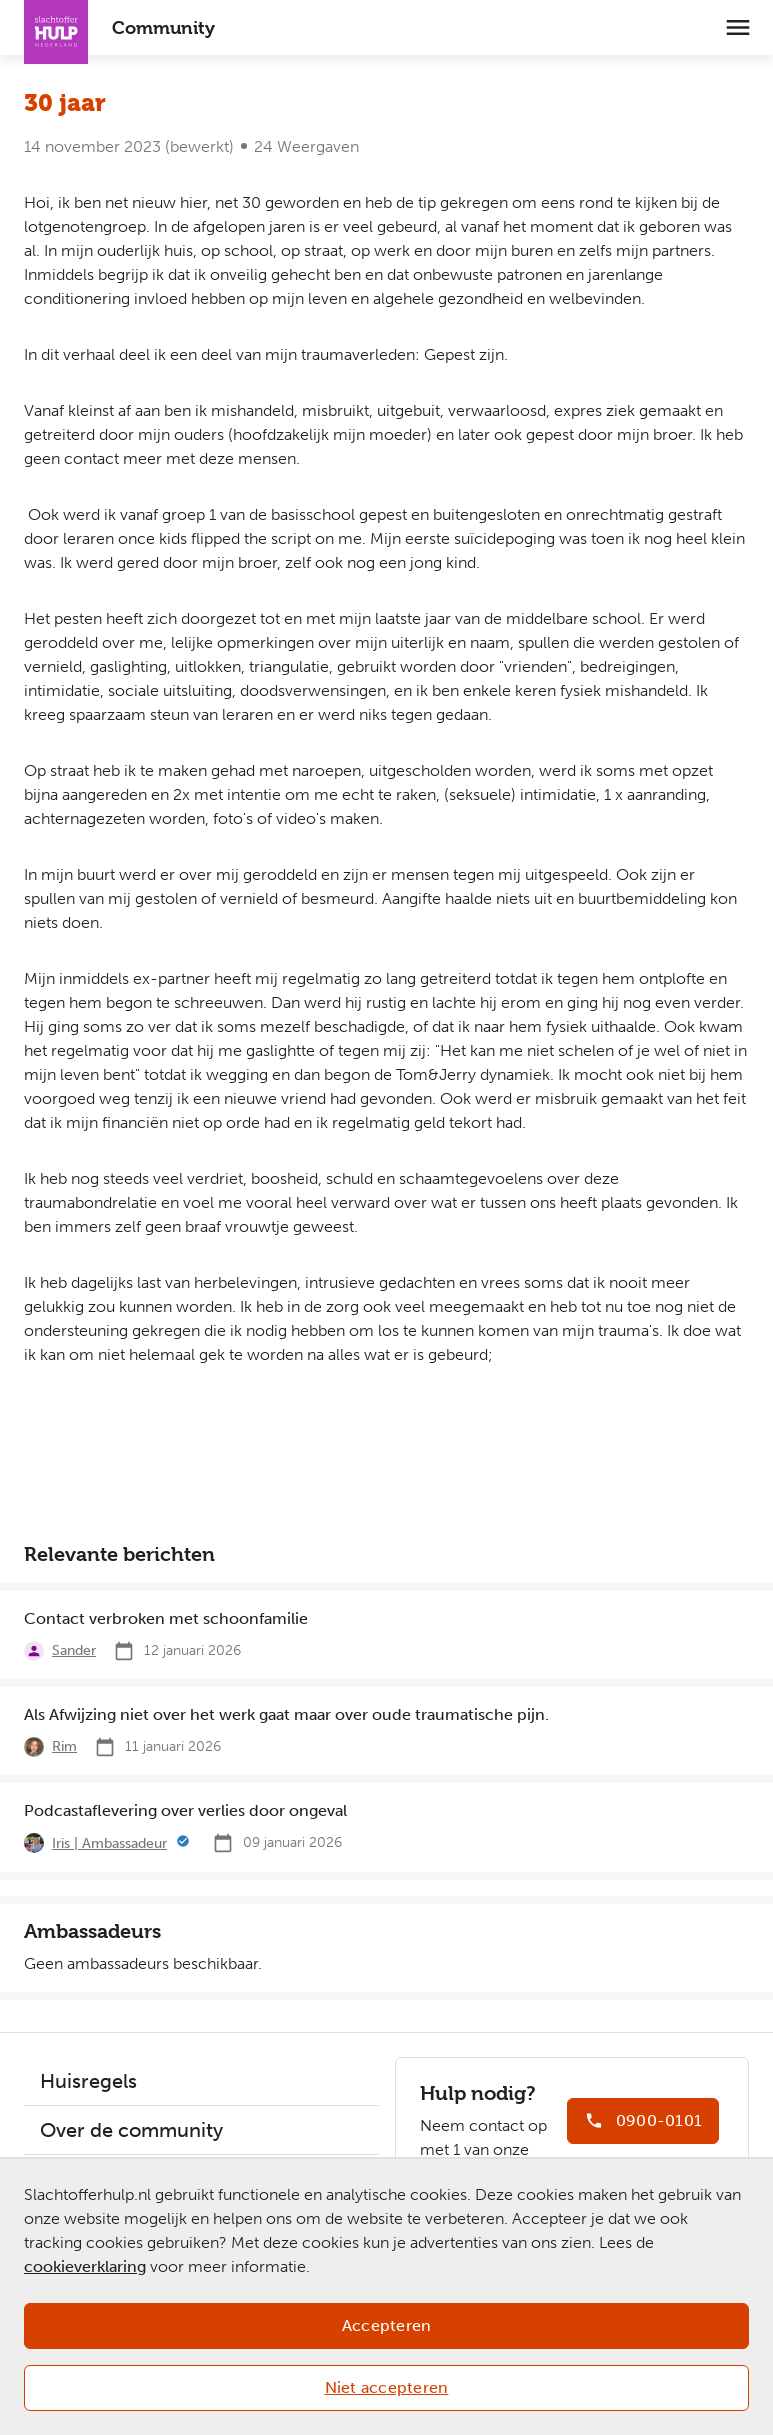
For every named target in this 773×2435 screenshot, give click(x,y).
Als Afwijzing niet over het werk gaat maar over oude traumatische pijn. (286, 1714)
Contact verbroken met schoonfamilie (166, 1618)
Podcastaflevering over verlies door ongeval (185, 1810)
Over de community (131, 2130)
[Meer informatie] (183, 1843)
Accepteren (387, 2325)
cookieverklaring (85, 2266)
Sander (74, 1650)
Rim (64, 1746)
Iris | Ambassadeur (109, 1843)
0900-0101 (659, 2120)
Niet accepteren (387, 2387)
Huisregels (88, 2081)
